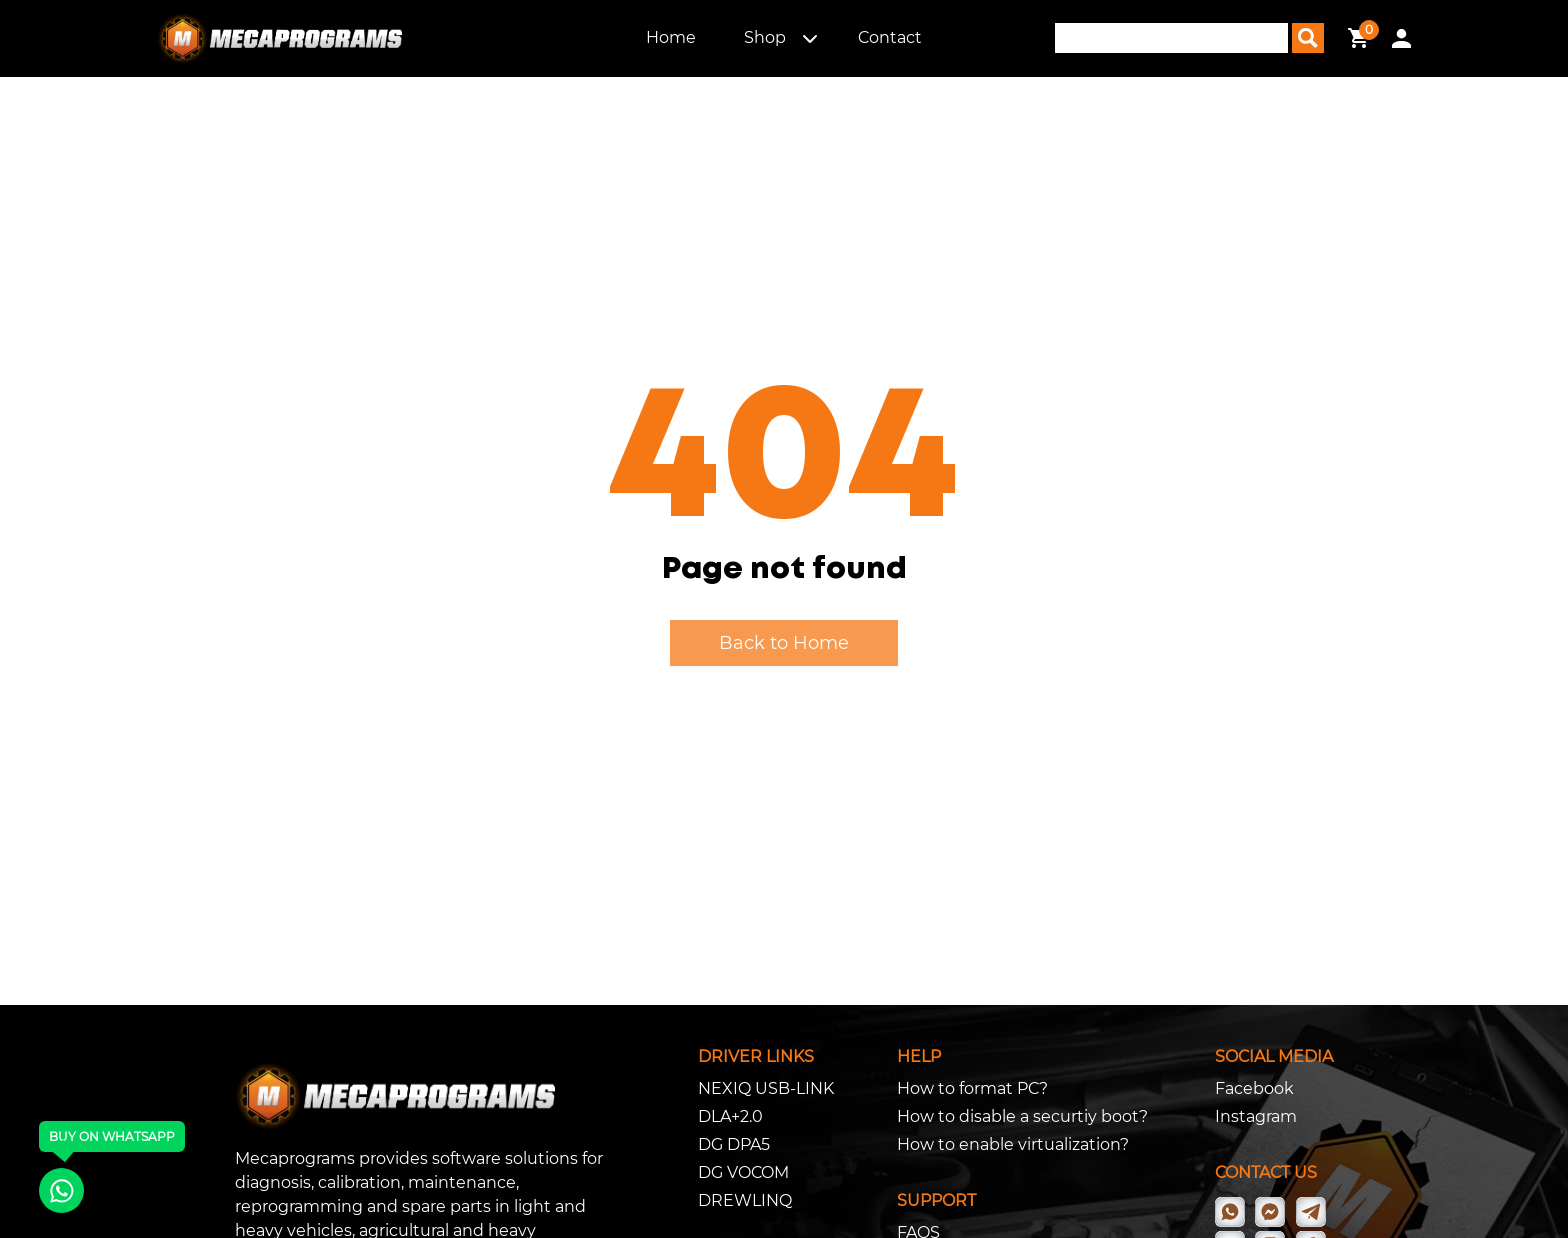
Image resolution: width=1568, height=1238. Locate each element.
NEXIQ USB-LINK (766, 1088)
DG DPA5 (734, 1144)
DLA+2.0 (730, 1116)
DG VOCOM (743, 1172)
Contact (890, 37)
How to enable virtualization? (1013, 1144)
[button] (810, 38)
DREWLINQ (745, 1200)
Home (671, 37)
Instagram (1256, 1116)
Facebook (1254, 1088)
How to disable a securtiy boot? (1022, 1116)
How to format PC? (972, 1088)
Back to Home (784, 643)
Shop (765, 37)
